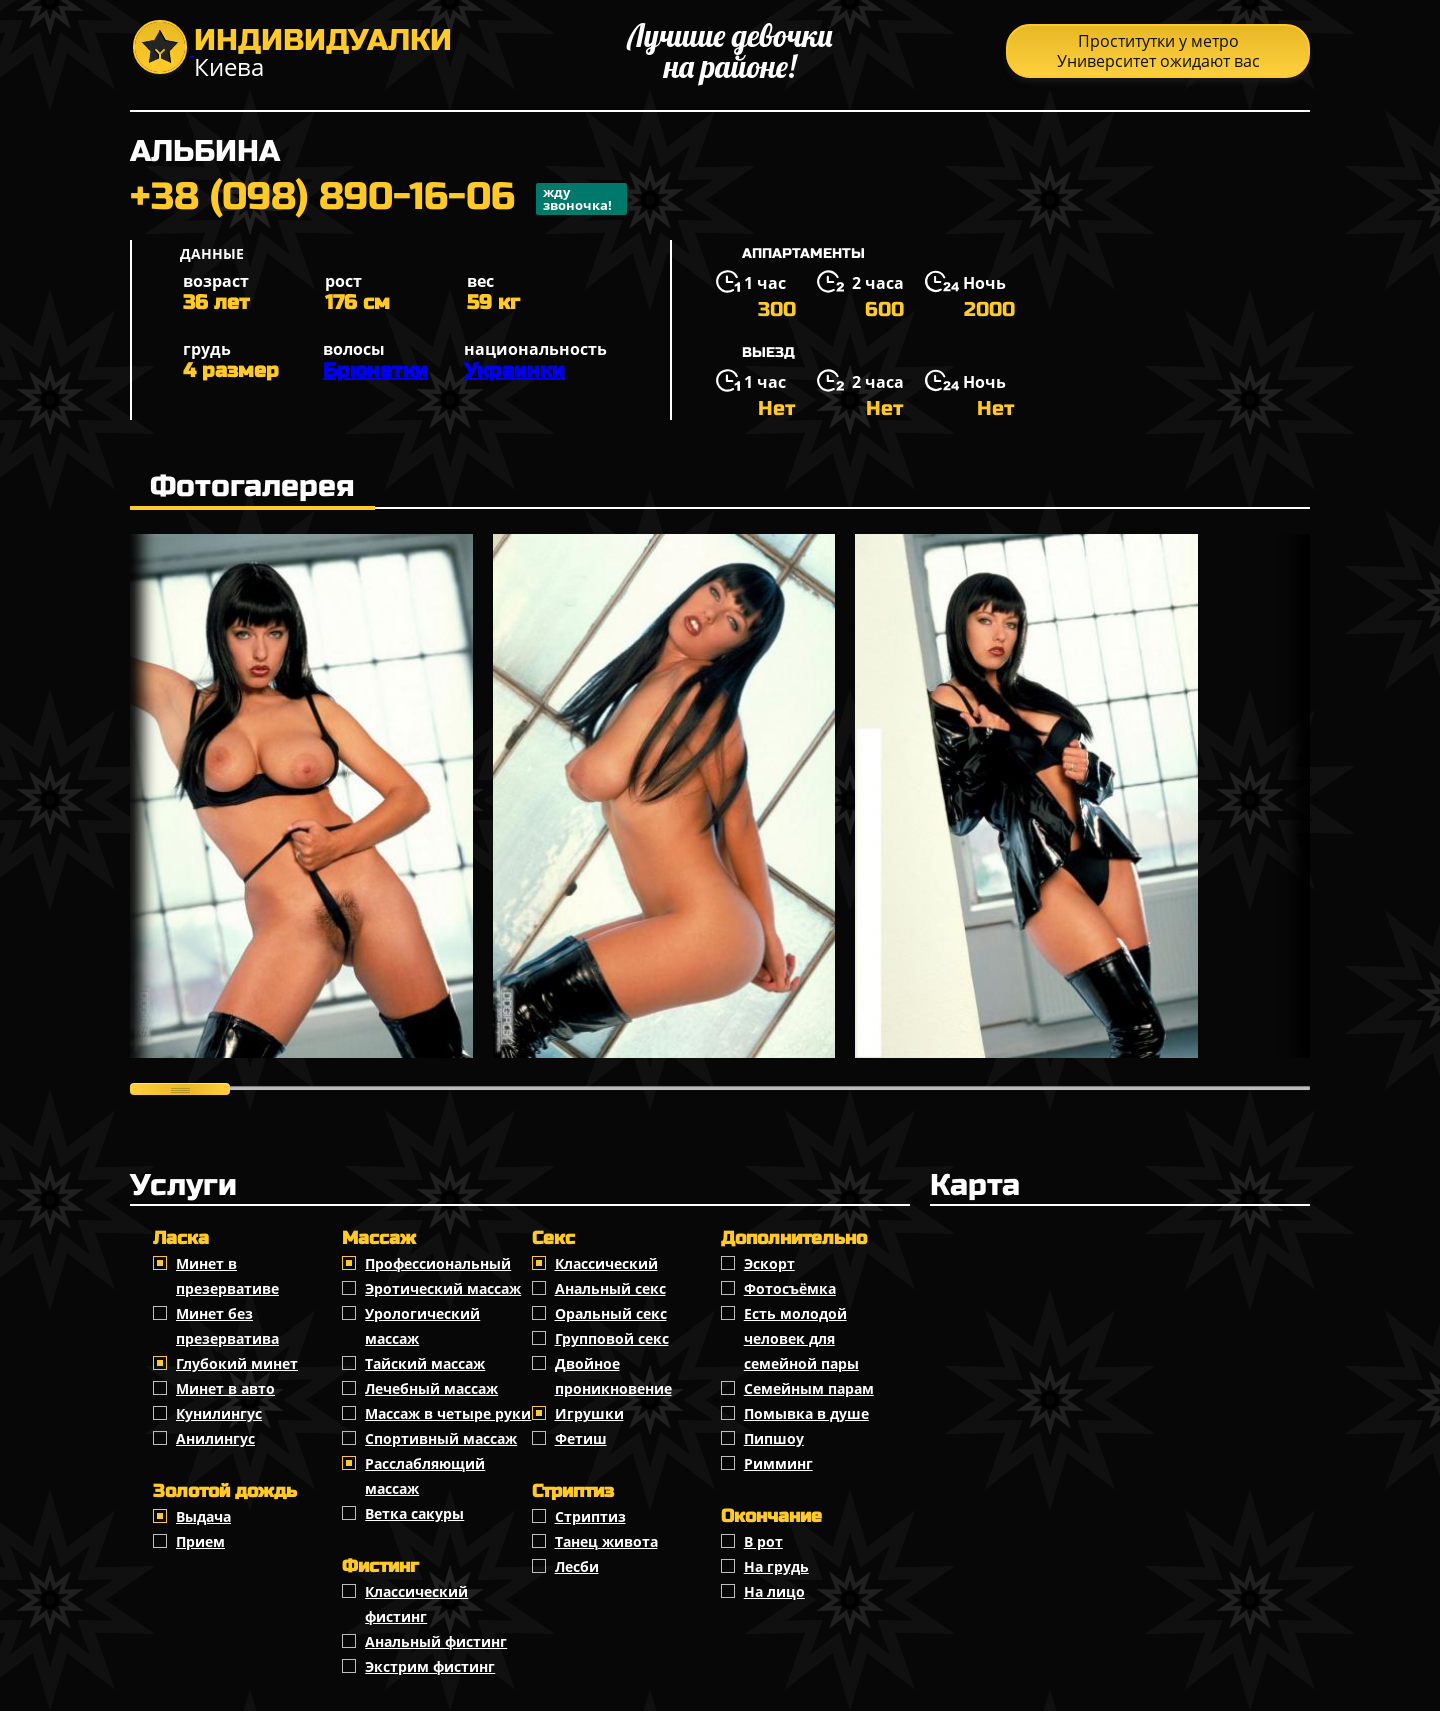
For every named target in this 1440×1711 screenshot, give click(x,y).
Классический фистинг (416, 1604)
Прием (200, 1541)
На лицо (774, 1591)
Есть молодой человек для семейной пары (801, 1338)
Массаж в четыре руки (448, 1413)
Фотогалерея (252, 486)
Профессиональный (438, 1263)
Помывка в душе (806, 1413)
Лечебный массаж (431, 1388)
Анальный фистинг (436, 1641)
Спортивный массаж (441, 1438)
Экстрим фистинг (430, 1666)
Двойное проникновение (613, 1376)
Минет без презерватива (227, 1326)
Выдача (203, 1516)
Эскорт (769, 1263)
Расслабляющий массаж (425, 1476)
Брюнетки (375, 370)
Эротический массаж (443, 1288)
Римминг (778, 1463)
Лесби (577, 1566)
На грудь (776, 1566)
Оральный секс (611, 1313)
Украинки (514, 370)
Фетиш (581, 1438)
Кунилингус (219, 1413)
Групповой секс (612, 1338)
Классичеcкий (606, 1263)
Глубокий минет (237, 1363)
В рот (763, 1541)
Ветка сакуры (414, 1513)
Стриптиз (590, 1516)
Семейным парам (809, 1388)
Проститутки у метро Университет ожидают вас (1158, 51)
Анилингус (215, 1438)
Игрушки (589, 1413)
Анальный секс (610, 1288)
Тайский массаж (425, 1363)
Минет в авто (225, 1388)
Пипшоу (774, 1438)
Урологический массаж (422, 1326)
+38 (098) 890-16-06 (378, 199)
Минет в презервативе (227, 1276)
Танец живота (606, 1541)
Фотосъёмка (790, 1288)
